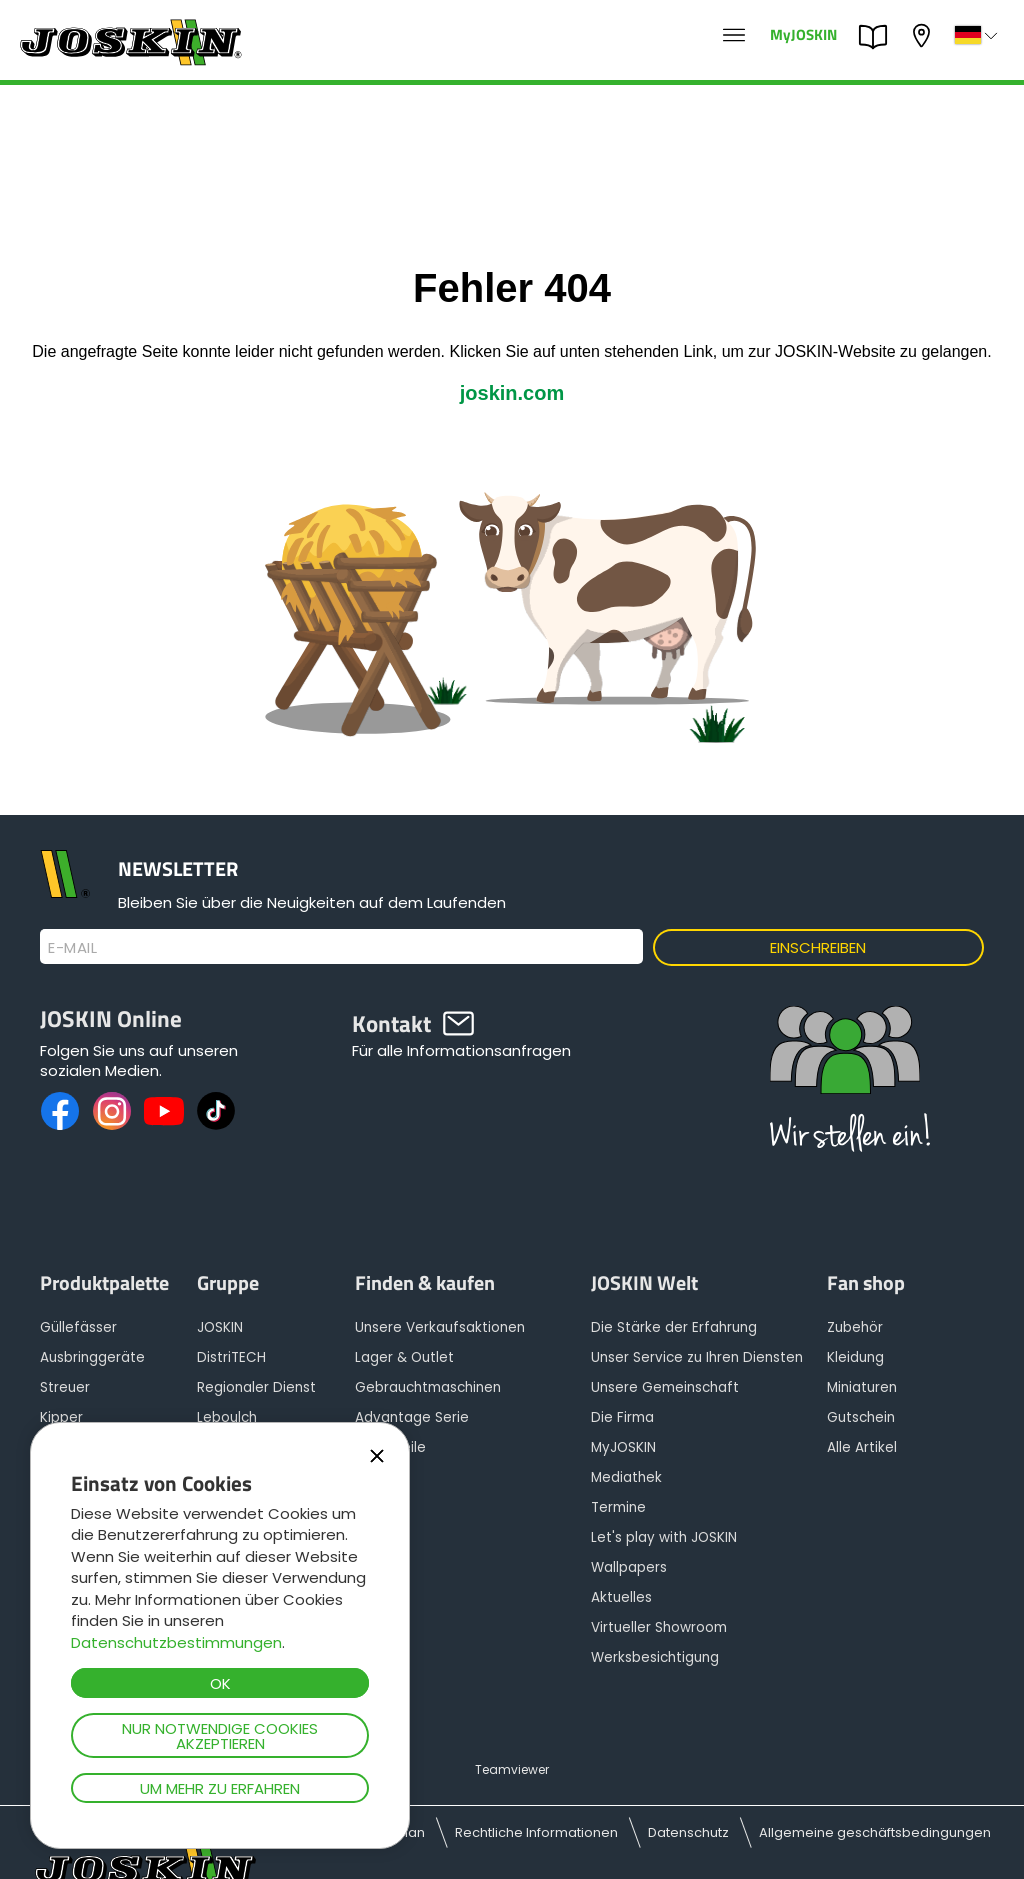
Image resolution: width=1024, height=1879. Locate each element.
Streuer (65, 1387)
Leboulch (227, 1417)
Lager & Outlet (404, 1357)
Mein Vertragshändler (924, 35)
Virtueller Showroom (659, 1627)
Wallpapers (629, 1567)
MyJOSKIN (803, 33)
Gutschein (861, 1417)
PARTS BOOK (878, 37)
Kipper (61, 1417)
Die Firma (622, 1417)
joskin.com (512, 393)
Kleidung (855, 1357)
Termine (618, 1507)
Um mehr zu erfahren (220, 1788)
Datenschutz (688, 1832)
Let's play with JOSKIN (664, 1537)
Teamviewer (512, 1769)
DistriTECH (231, 1357)
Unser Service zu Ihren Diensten (697, 1357)
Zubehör (855, 1327)
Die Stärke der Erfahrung (674, 1327)
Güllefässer (78, 1327)
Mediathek (626, 1477)
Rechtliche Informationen (536, 1832)
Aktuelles (621, 1597)
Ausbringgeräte (92, 1357)
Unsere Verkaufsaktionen (440, 1327)
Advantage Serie (412, 1417)
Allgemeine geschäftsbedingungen (875, 1832)
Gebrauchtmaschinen (428, 1387)
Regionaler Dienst (256, 1387)
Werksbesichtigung (655, 1657)
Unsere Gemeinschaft (665, 1387)
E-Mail (72, 948)
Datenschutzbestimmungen (176, 1642)
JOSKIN (220, 1327)
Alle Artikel (862, 1447)
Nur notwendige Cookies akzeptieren (220, 1736)
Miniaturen (862, 1387)
